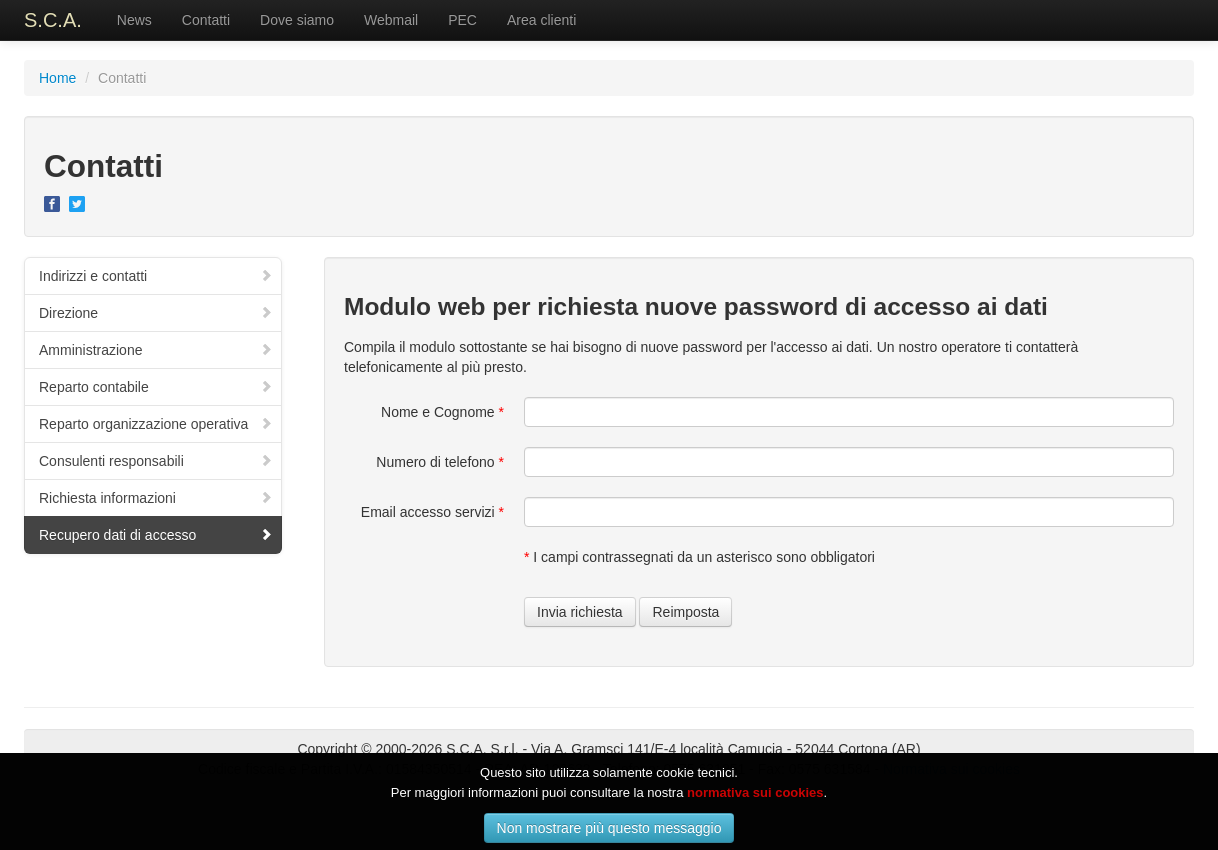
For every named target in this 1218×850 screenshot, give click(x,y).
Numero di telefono (440, 462)
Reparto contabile (156, 387)
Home (57, 78)
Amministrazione (156, 350)
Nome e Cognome (442, 412)
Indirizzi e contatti (156, 276)
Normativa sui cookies (951, 769)
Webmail (391, 20)
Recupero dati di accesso (156, 535)
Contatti (206, 20)
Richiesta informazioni (156, 498)
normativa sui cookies (755, 810)
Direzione (156, 313)
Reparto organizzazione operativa (156, 424)
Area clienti (541, 20)
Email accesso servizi (432, 512)
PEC (462, 20)
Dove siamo (297, 20)
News (134, 20)
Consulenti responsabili (156, 461)
